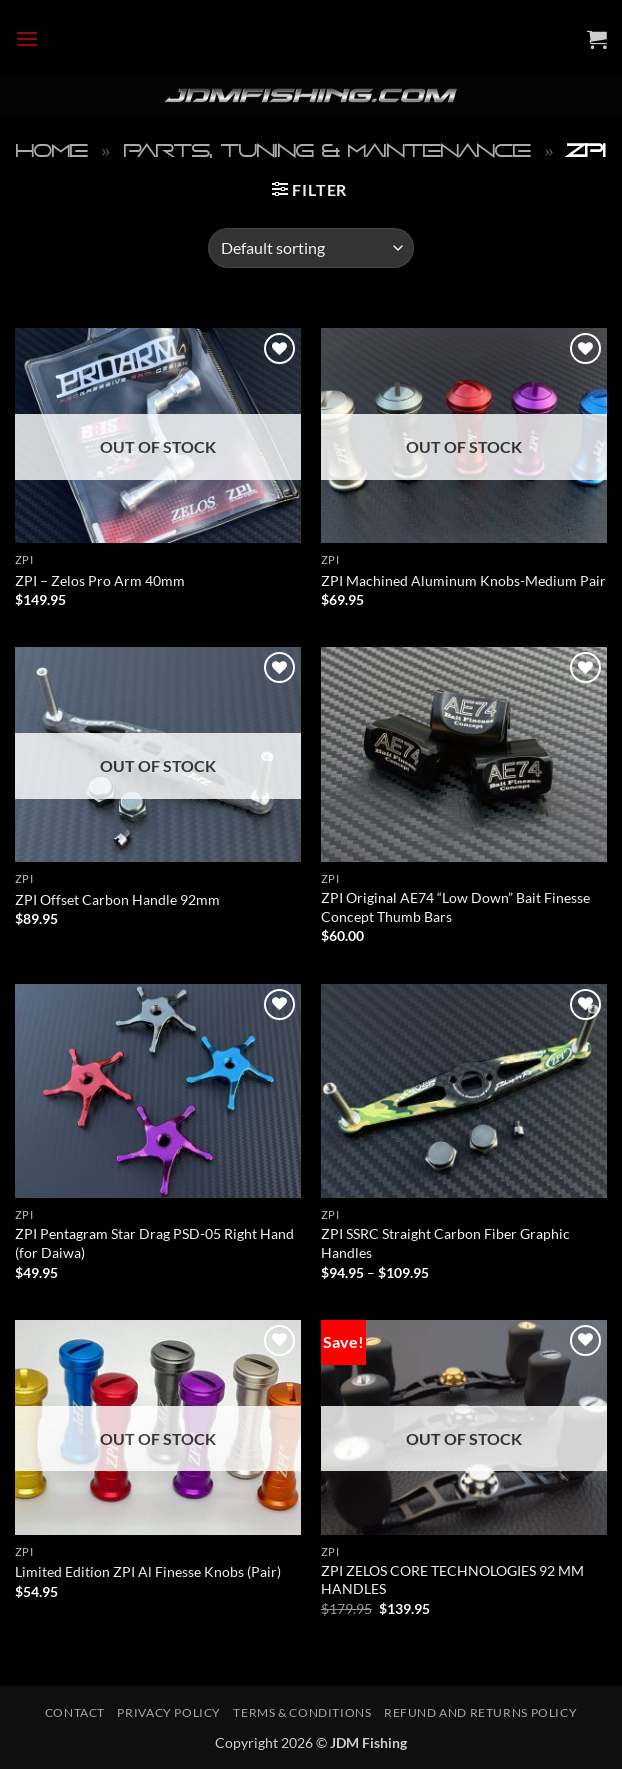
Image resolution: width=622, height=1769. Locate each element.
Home (52, 151)
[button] (27, 38)
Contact (75, 1712)
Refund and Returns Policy (480, 1712)
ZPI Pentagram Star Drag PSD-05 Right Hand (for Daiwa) (154, 1243)
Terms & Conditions (302, 1712)
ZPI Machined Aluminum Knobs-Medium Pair (463, 580)
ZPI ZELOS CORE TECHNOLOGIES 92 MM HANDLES (452, 1580)
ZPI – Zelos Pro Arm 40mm (100, 580)
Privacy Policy (169, 1712)
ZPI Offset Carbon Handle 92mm (117, 899)
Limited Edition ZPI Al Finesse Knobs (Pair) (148, 1571)
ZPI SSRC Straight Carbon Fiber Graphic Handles (445, 1243)
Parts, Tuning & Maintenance (327, 151)
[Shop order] (310, 248)
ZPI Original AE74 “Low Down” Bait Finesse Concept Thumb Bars (455, 907)
